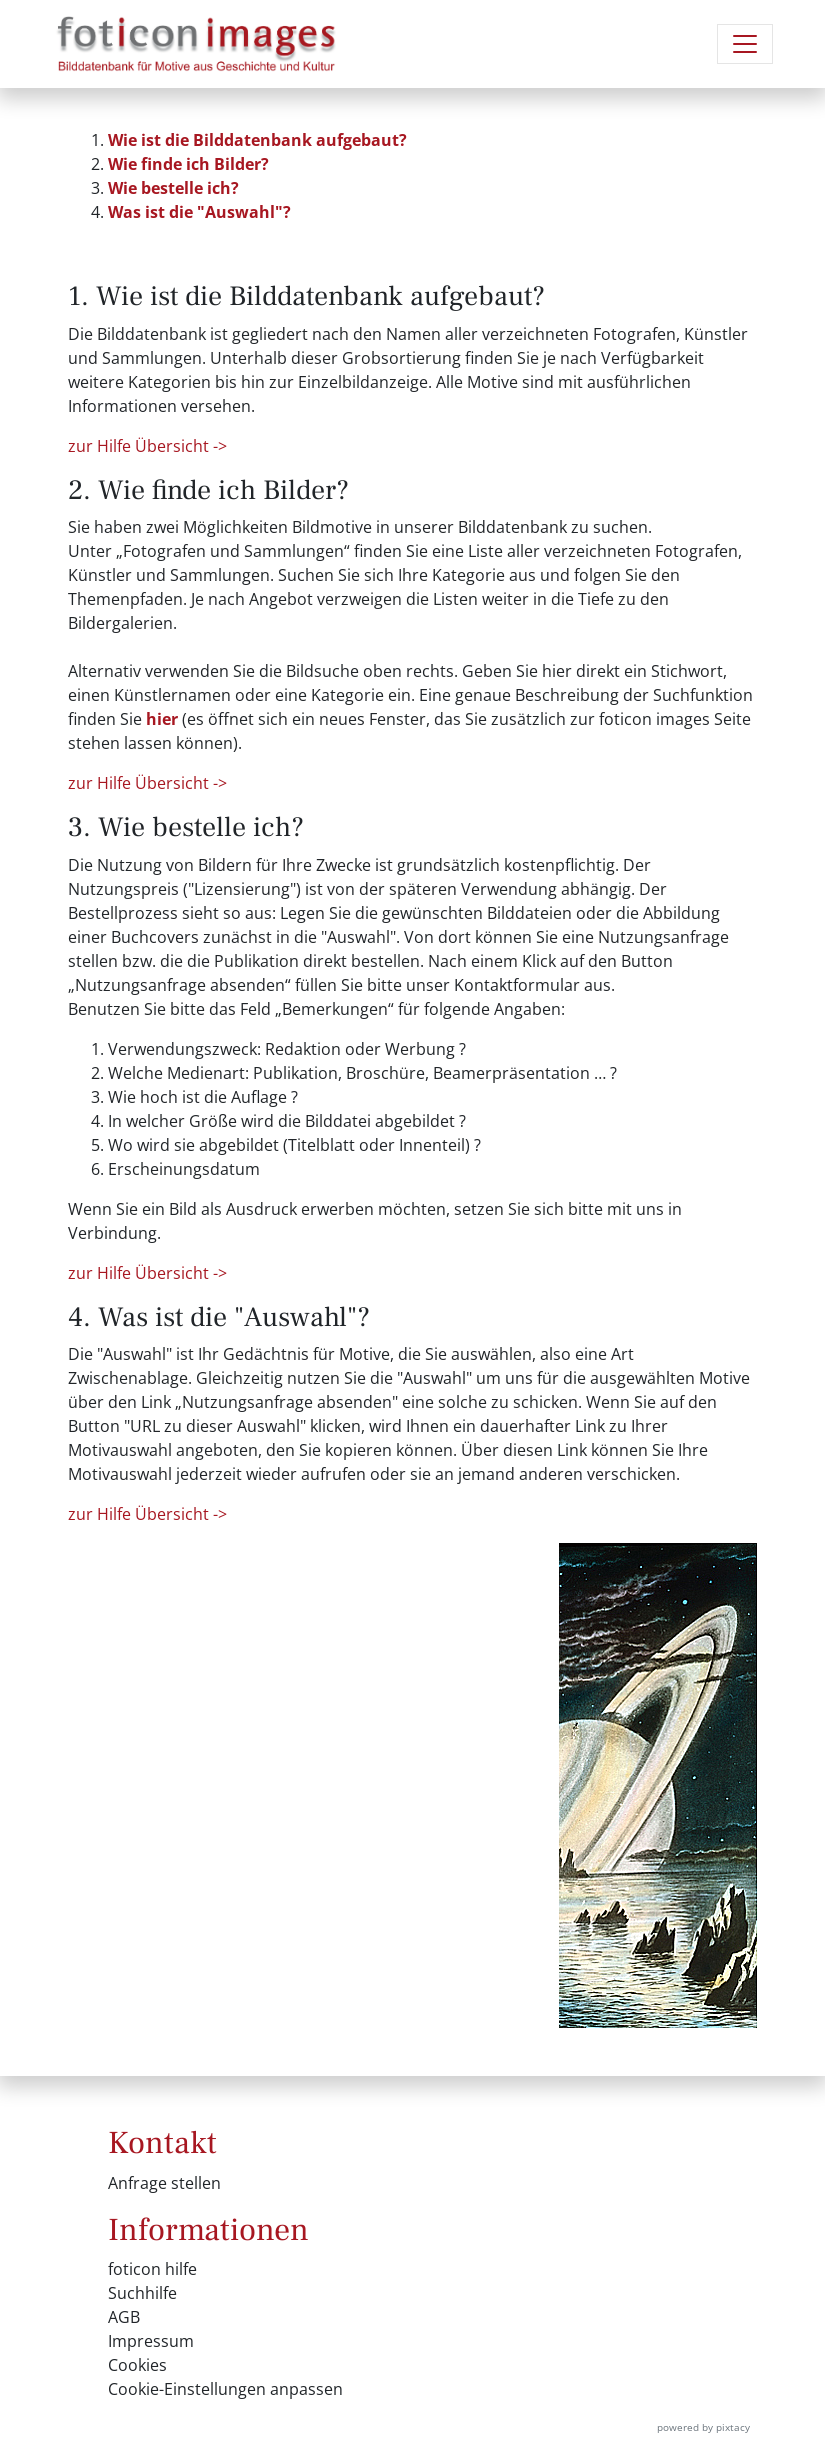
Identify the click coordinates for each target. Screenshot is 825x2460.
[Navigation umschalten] (745, 44)
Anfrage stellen (164, 2183)
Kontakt (162, 2143)
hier (162, 719)
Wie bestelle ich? (173, 188)
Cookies (137, 2365)
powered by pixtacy (703, 2427)
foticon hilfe (152, 2269)
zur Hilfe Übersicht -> (147, 446)
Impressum (151, 2341)
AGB (124, 2317)
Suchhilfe (142, 2293)
